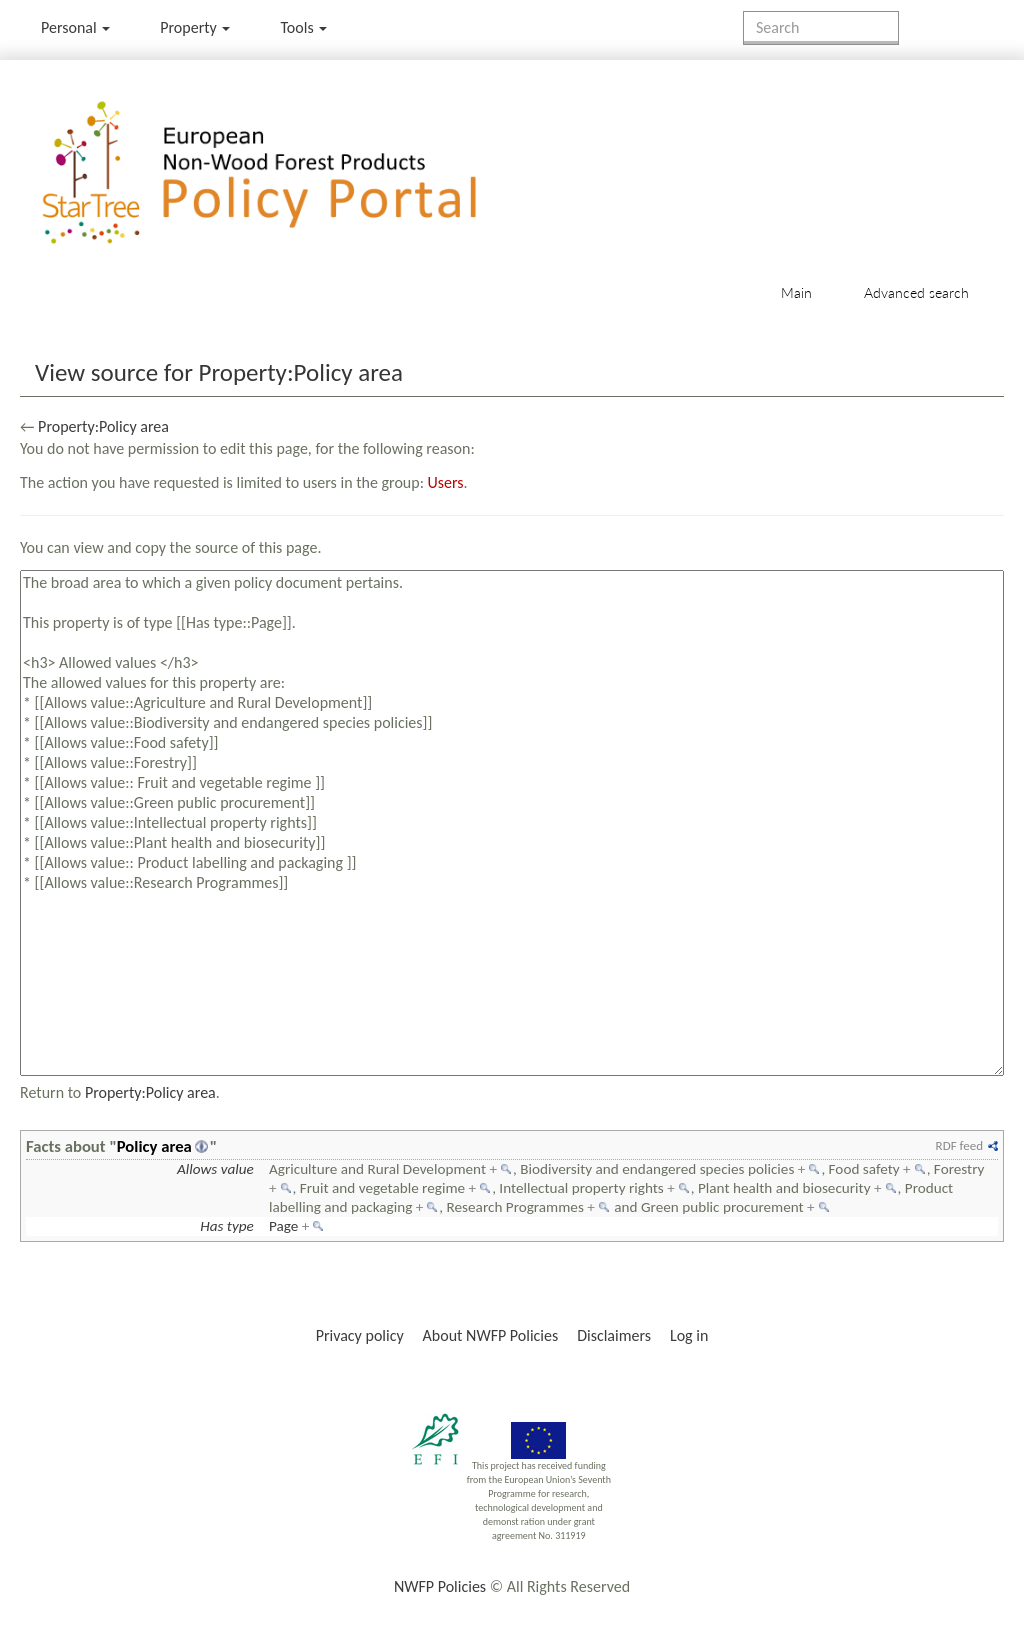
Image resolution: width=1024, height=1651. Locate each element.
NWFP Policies (440, 1586)
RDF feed (959, 1145)
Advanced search (916, 292)
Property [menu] (195, 27)
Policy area (154, 1146)
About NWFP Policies (491, 1335)
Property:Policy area (103, 426)
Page (283, 1226)
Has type (227, 1226)
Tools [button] (303, 27)
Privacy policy (360, 1335)
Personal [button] (75, 27)
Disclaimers (614, 1335)
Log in (689, 1335)
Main (796, 292)
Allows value (215, 1169)
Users (446, 482)
